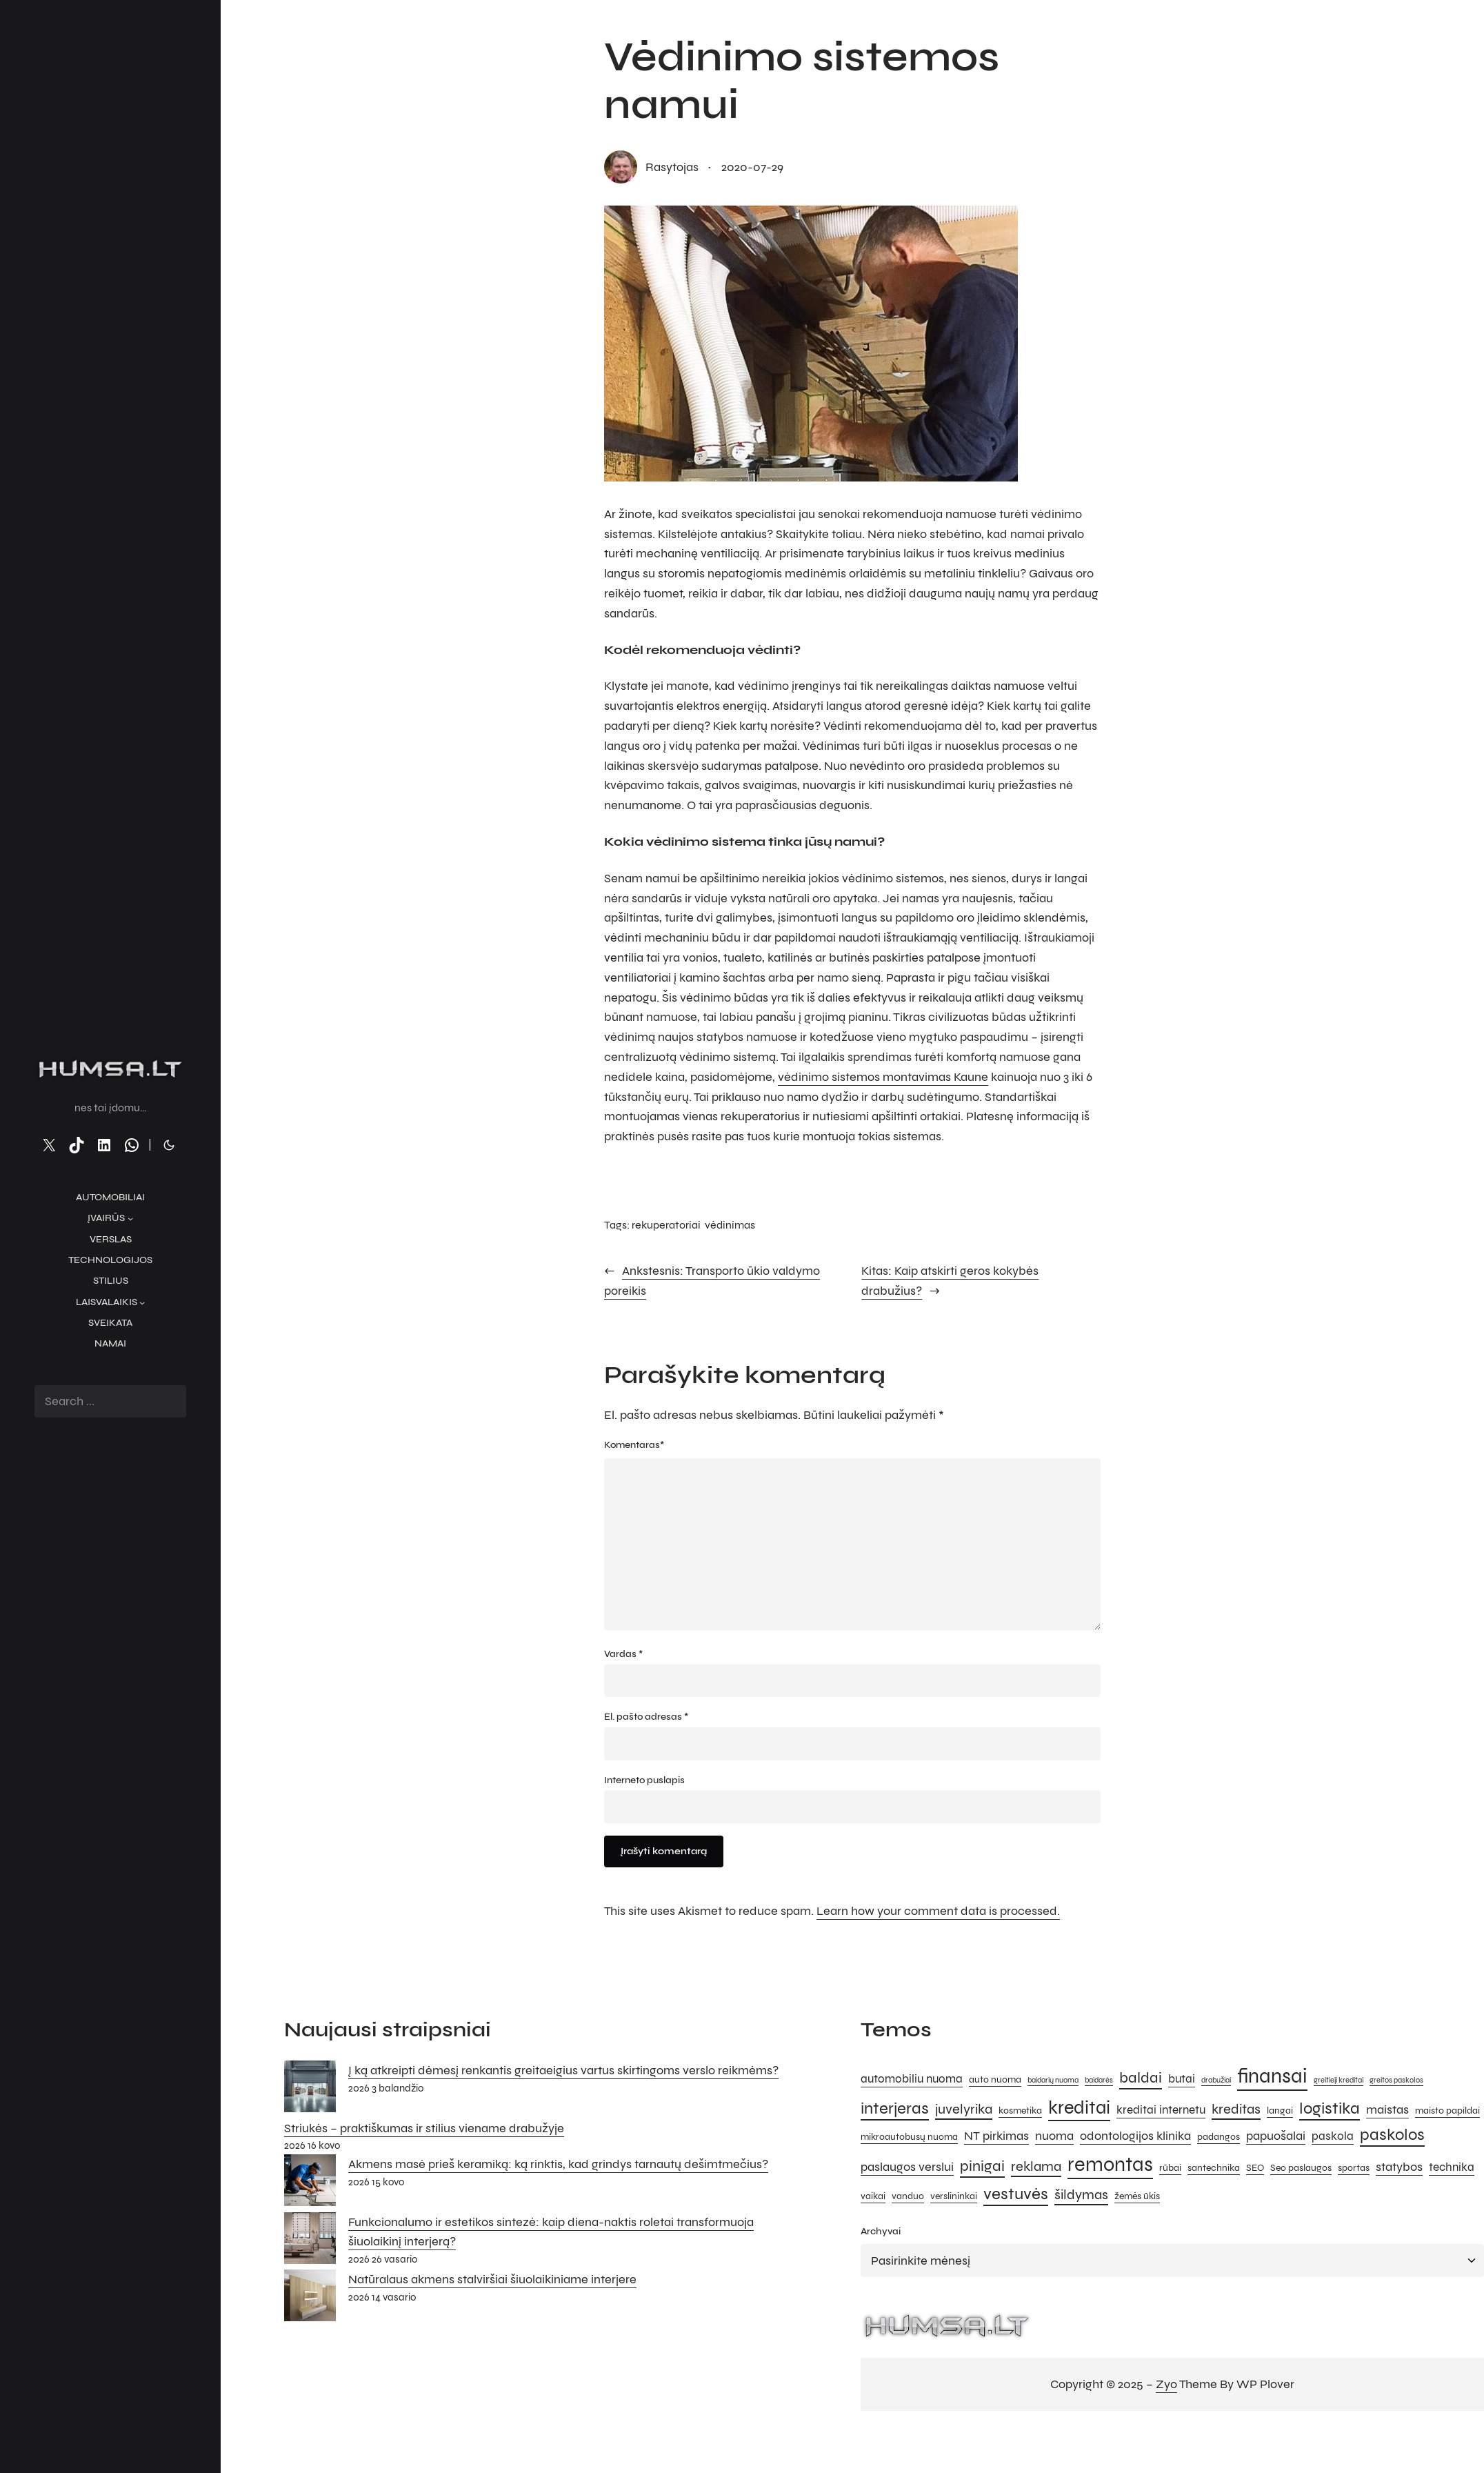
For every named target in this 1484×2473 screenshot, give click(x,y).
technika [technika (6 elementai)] (1451, 2167)
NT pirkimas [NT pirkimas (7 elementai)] (996, 2135)
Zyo (1166, 2384)
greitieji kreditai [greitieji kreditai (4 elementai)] (1338, 2080)
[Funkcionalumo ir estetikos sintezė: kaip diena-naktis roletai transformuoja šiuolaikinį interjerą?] (310, 2241)
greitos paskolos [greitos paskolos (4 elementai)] (1396, 2080)
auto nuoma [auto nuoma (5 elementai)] (995, 2079)
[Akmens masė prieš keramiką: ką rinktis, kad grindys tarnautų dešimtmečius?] (310, 2183)
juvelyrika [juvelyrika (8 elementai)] (963, 2109)
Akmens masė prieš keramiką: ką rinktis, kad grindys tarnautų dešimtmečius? (558, 2164)
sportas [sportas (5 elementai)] (1354, 2168)
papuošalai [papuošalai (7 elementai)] (1275, 2135)
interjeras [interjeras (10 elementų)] (895, 2108)
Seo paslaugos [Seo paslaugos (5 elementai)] (1301, 2168)
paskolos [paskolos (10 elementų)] (1392, 2135)
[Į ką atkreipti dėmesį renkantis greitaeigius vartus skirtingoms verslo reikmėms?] (310, 2089)
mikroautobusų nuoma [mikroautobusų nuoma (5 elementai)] (909, 2137)
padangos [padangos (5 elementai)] (1218, 2137)
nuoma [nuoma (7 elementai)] (1054, 2135)
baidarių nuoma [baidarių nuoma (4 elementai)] (1053, 2080)
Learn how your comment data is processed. (938, 1910)
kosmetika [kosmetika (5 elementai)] (1020, 2110)
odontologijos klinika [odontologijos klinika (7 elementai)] (1135, 2135)
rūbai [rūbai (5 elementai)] (1170, 2168)
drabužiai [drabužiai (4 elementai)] (1216, 2080)
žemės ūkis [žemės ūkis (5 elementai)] (1137, 2196)
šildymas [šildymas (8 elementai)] (1081, 2194)
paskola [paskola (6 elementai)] (1333, 2136)
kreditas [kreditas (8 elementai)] (1236, 2109)
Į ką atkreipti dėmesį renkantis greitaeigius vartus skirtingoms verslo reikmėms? (563, 2070)
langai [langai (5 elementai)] (1280, 2110)
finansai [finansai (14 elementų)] (1272, 2076)
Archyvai (881, 2231)
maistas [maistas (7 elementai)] (1387, 2109)
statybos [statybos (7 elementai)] (1399, 2166)
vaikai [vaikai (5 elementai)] (873, 2196)
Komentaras (634, 1445)
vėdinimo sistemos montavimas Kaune (883, 1076)
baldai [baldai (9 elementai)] (1140, 2077)
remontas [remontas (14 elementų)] (1110, 2164)
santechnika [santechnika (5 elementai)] (1213, 2168)
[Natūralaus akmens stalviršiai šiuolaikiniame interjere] (310, 2298)
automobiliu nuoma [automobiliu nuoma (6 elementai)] (912, 2079)
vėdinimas (730, 1224)
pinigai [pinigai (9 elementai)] (982, 2165)
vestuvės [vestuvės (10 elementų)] (1015, 2194)
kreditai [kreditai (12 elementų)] (1079, 2107)
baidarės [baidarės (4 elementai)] (1099, 2080)
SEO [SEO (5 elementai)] (1255, 2168)
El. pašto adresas (646, 1716)
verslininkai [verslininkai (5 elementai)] (953, 2196)
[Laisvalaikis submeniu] (142, 1302)
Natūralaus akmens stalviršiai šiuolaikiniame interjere (492, 2279)
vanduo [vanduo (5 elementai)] (908, 2196)
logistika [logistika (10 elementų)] (1329, 2108)
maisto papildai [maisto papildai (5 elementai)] (1447, 2110)
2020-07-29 (752, 167)
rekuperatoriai (666, 1224)
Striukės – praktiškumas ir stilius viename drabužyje (424, 2128)
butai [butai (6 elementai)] (1181, 2079)
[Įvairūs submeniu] (130, 1218)
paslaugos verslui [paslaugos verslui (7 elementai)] (907, 2166)
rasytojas (672, 167)
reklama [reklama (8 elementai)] (1036, 2166)
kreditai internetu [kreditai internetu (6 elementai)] (1160, 2110)
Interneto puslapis (644, 1780)
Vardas (623, 1654)
